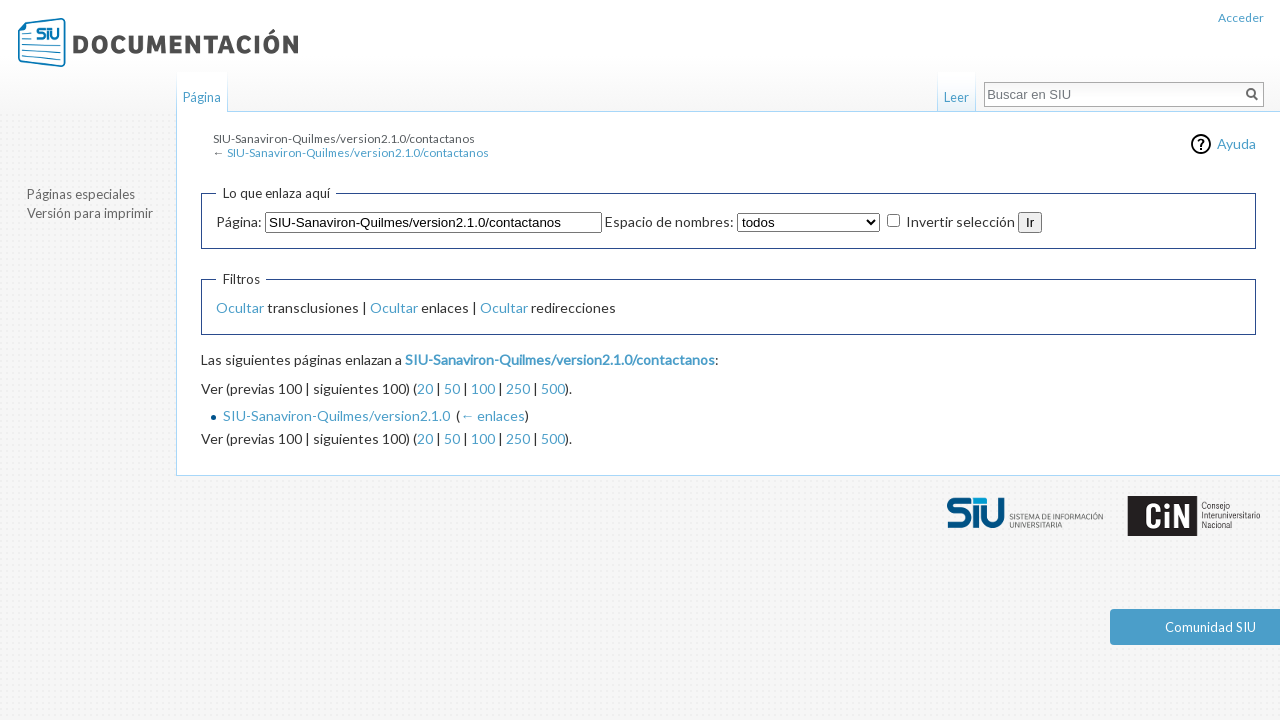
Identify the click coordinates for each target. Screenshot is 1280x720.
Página (202, 97)
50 (452, 388)
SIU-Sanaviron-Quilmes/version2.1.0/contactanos (358, 152)
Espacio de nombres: (669, 221)
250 (518, 388)
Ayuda (1236, 143)
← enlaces (492, 415)
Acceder (1241, 17)
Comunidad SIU (1210, 627)
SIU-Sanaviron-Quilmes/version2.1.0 (336, 415)
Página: (239, 221)
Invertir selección (960, 221)
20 (425, 388)
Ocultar (240, 307)
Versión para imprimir (90, 213)
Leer (956, 97)
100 (483, 388)
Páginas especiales (81, 194)
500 (553, 388)
